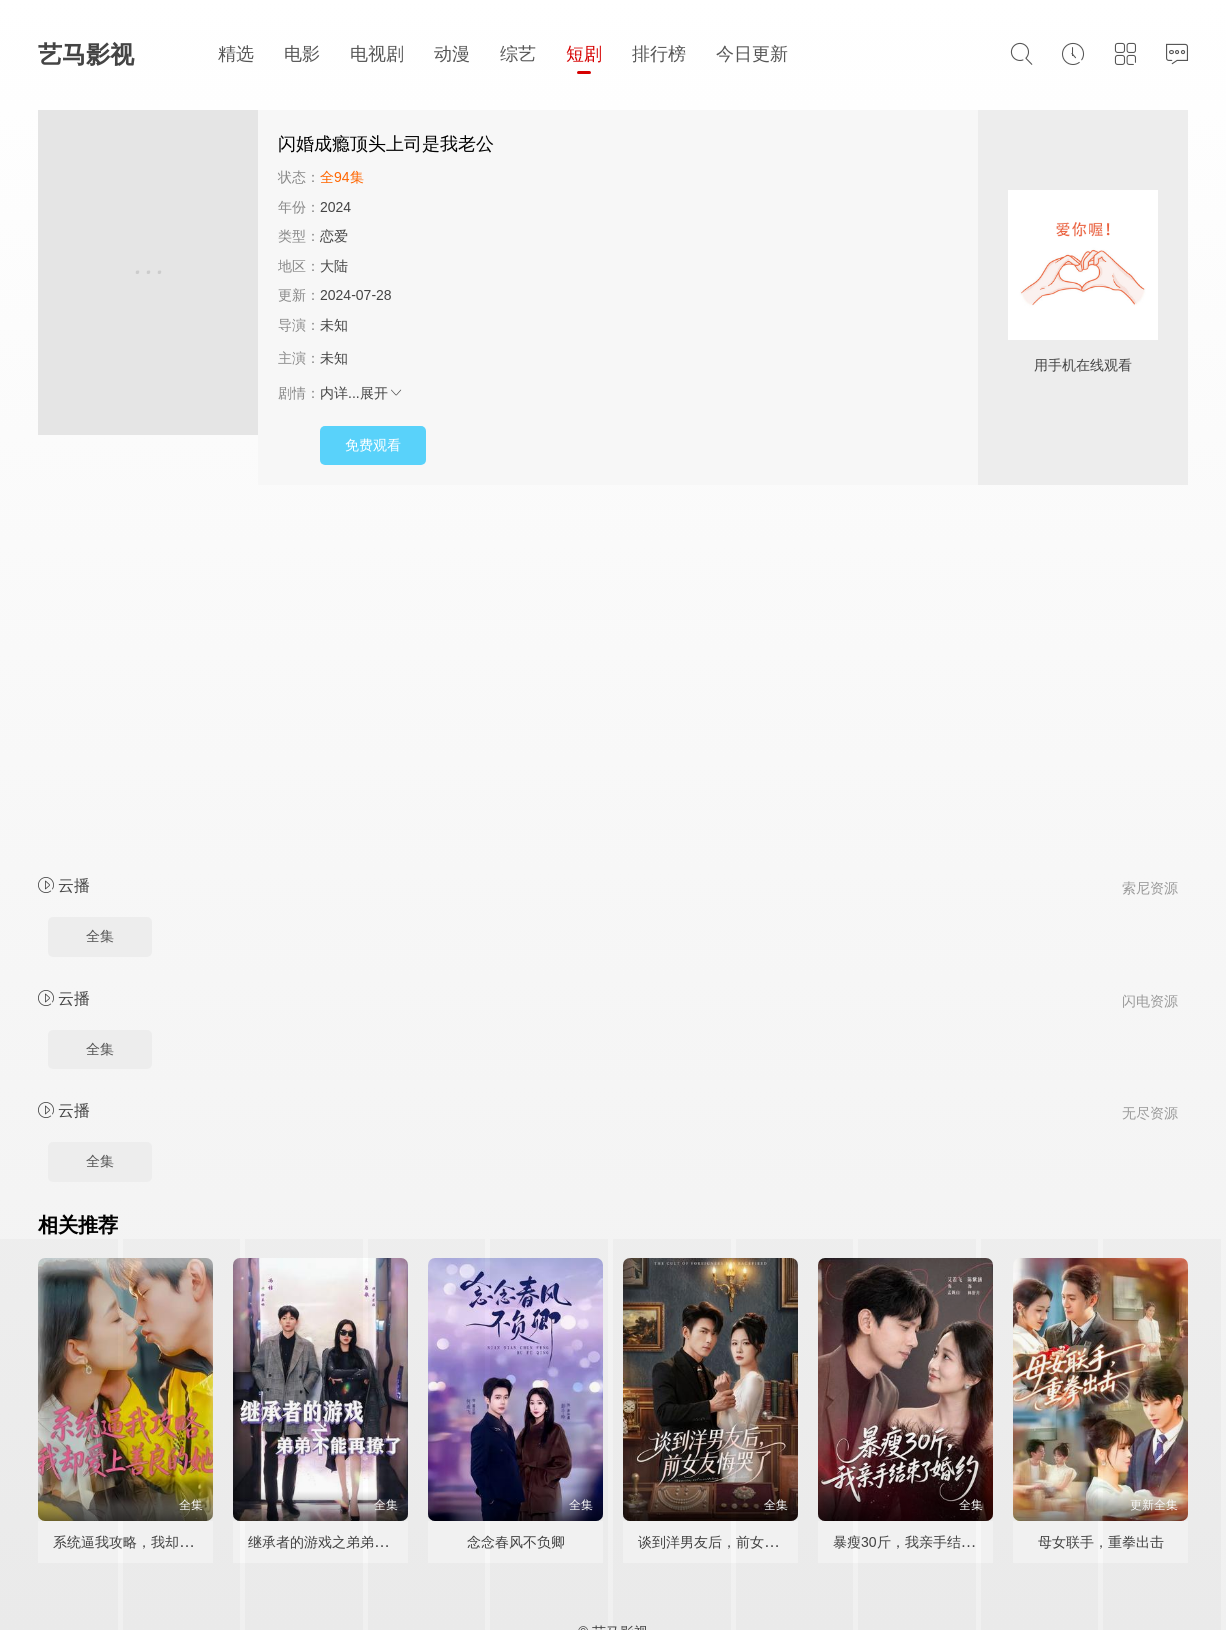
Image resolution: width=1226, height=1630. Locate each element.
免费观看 (373, 445)
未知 (334, 325)
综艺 (518, 54)
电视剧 (377, 54)
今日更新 (752, 54)
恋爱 (334, 236)
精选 (236, 54)
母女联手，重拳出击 (1101, 1542)
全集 (100, 936)
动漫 (452, 54)
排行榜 (659, 54)
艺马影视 (86, 54)
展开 (382, 393)
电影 (302, 54)
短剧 (584, 54)
